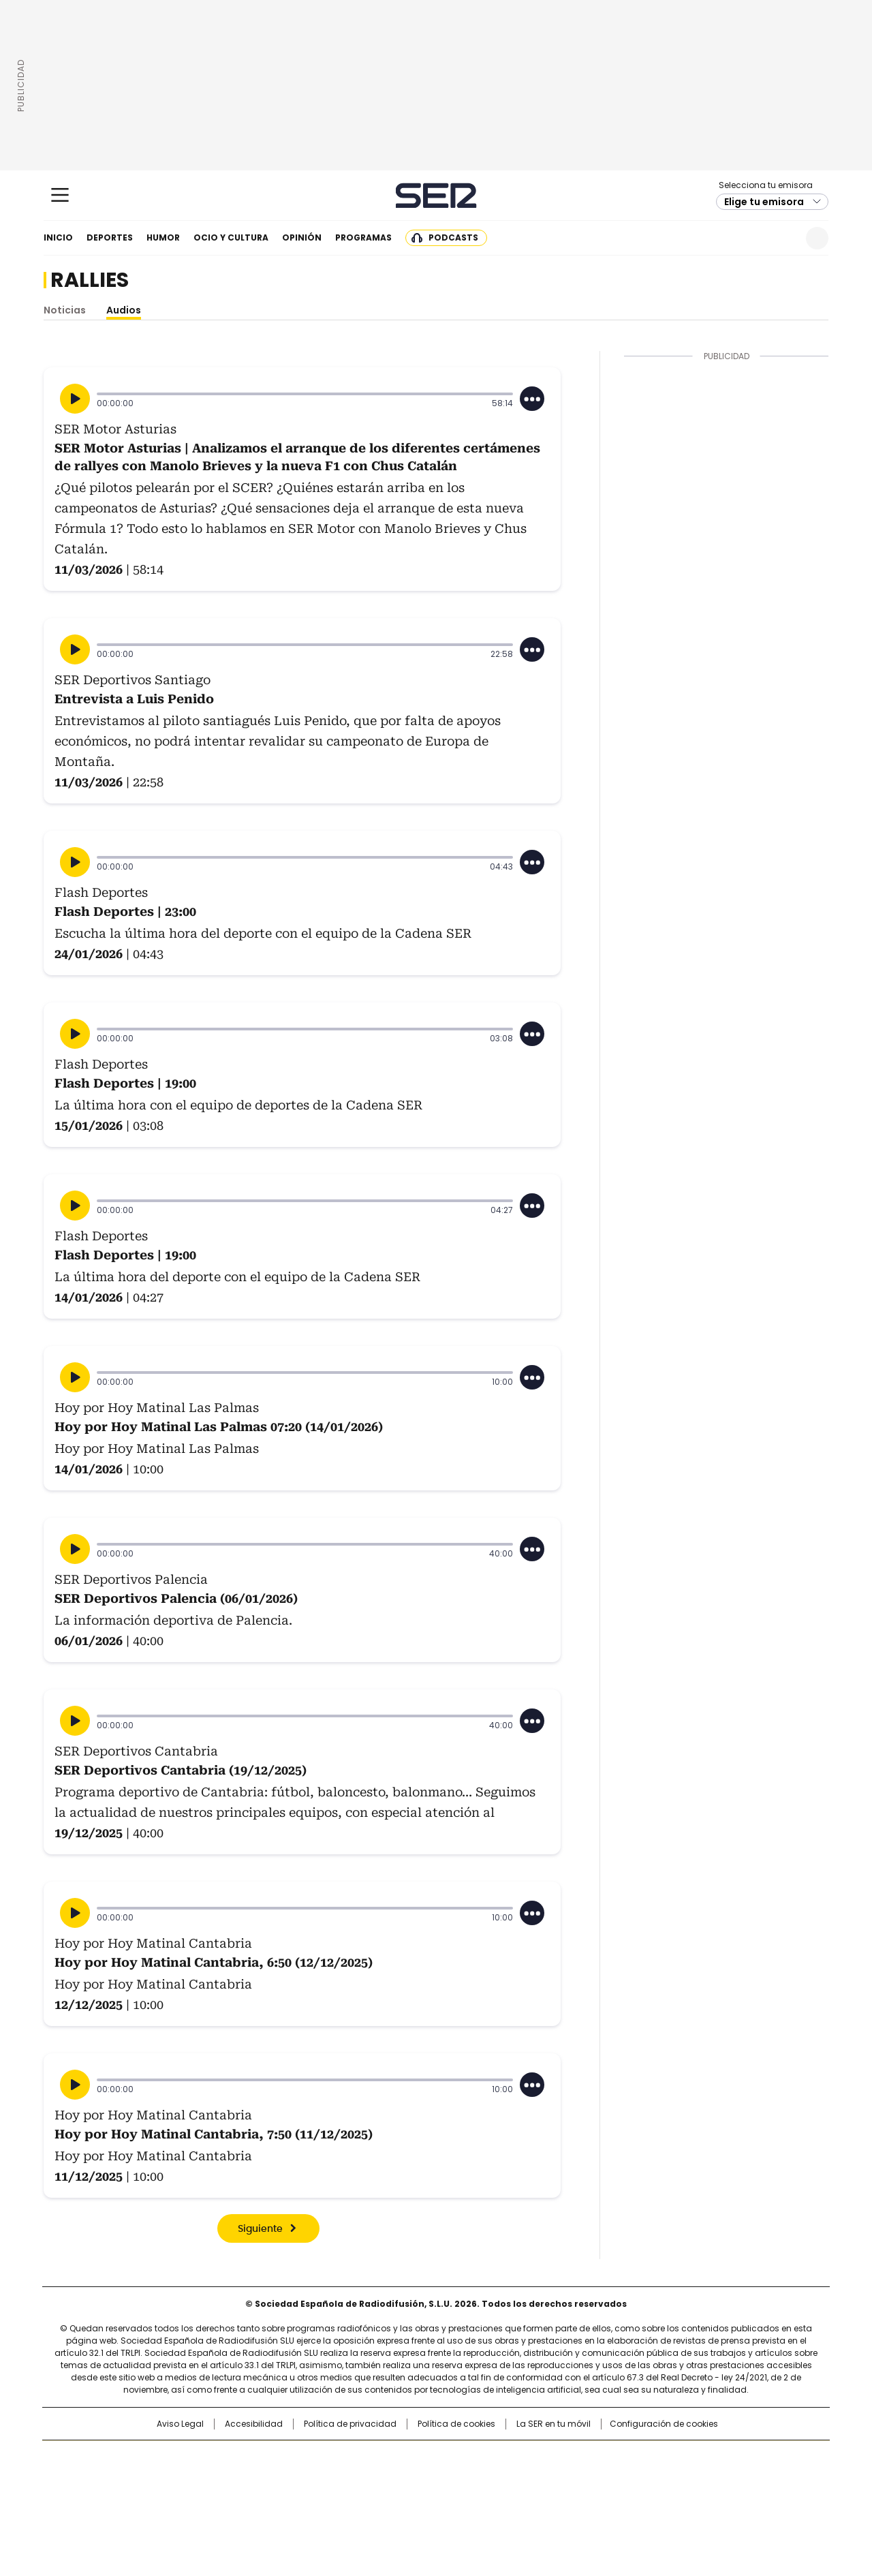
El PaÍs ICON (461, 2498)
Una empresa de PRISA (159, 2470)
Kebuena (676, 2479)
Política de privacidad (350, 2424)
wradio (409, 2479)
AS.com (587, 2457)
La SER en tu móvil (553, 2424)
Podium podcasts (402, 2498)
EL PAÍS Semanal (562, 2479)
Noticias (65, 310)
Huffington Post (296, 2479)
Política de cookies (456, 2424)
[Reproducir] (75, 399)
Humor (163, 237)
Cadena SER (436, 195)
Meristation (647, 2498)
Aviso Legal (180, 2424)
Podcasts (453, 237)
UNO (368, 2479)
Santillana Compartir (474, 2457)
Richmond (270, 2498)
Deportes (110, 237)
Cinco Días (463, 2479)
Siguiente (260, 2229)
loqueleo (580, 2498)
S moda (520, 2498)
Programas (363, 237)
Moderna (339, 2498)
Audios (123, 310)
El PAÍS (275, 2457)
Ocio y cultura (230, 237)
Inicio (58, 237)
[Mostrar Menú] (60, 195)
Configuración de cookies (664, 2424)
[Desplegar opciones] (532, 398)
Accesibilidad (254, 2424)
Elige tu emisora (764, 202)
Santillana (399, 2457)
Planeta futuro (619, 2479)
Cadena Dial (513, 2479)
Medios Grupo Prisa (159, 2504)
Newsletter (784, 238)
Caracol (682, 2457)
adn (632, 2457)
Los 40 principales (335, 2457)
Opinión (302, 237)
